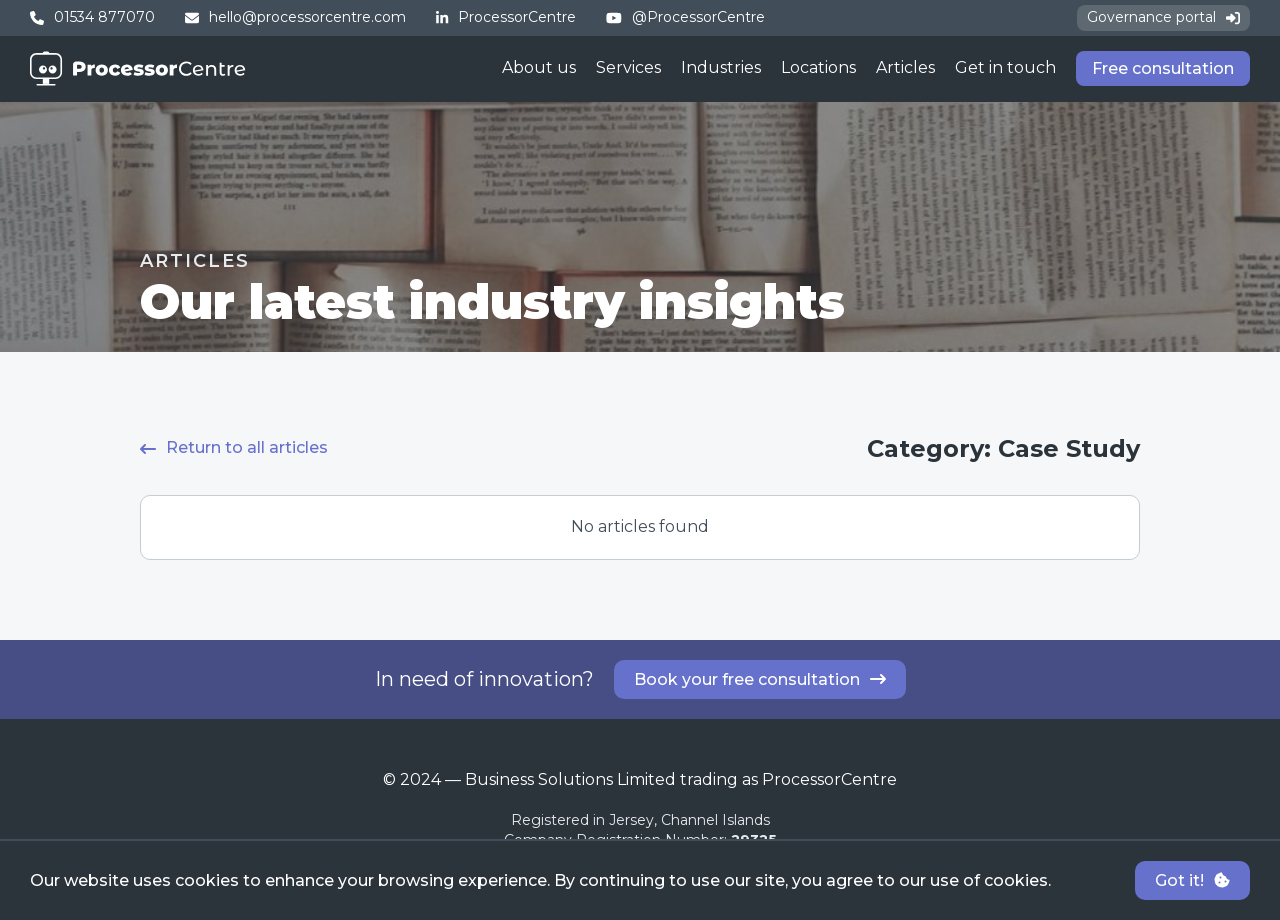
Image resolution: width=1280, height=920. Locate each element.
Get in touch (1005, 67)
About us (539, 67)
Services (628, 67)
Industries (721, 67)
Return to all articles (234, 447)
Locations (818, 67)
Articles (905, 67)
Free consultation (1163, 68)
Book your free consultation (760, 679)
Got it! (1192, 880)
